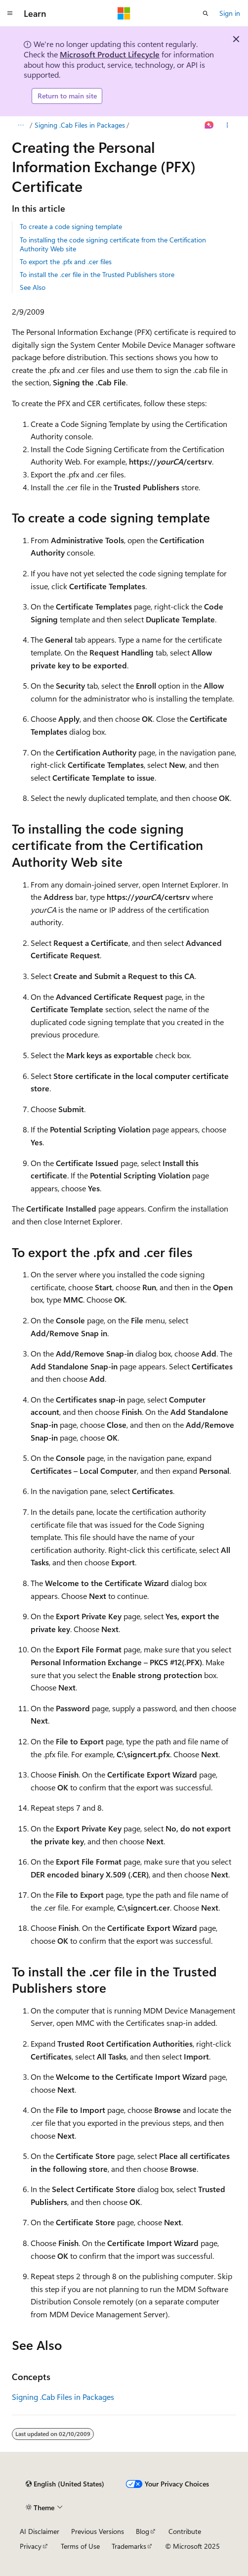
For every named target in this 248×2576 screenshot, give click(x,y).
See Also (32, 287)
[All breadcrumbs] (20, 125)
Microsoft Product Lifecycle (110, 54)
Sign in (229, 13)
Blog (142, 2531)
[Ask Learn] (209, 125)
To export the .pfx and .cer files (66, 261)
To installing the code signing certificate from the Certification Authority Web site (113, 244)
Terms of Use (80, 2546)
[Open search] (205, 13)
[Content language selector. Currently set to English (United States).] (65, 2484)
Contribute (184, 2531)
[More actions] (227, 125)
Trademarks (129, 2546)
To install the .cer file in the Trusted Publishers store (97, 274)
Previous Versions (97, 2531)
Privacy (30, 2546)
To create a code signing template (71, 226)
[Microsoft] (124, 13)
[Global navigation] (10, 13)
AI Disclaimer (39, 2531)
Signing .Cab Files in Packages (80, 125)
